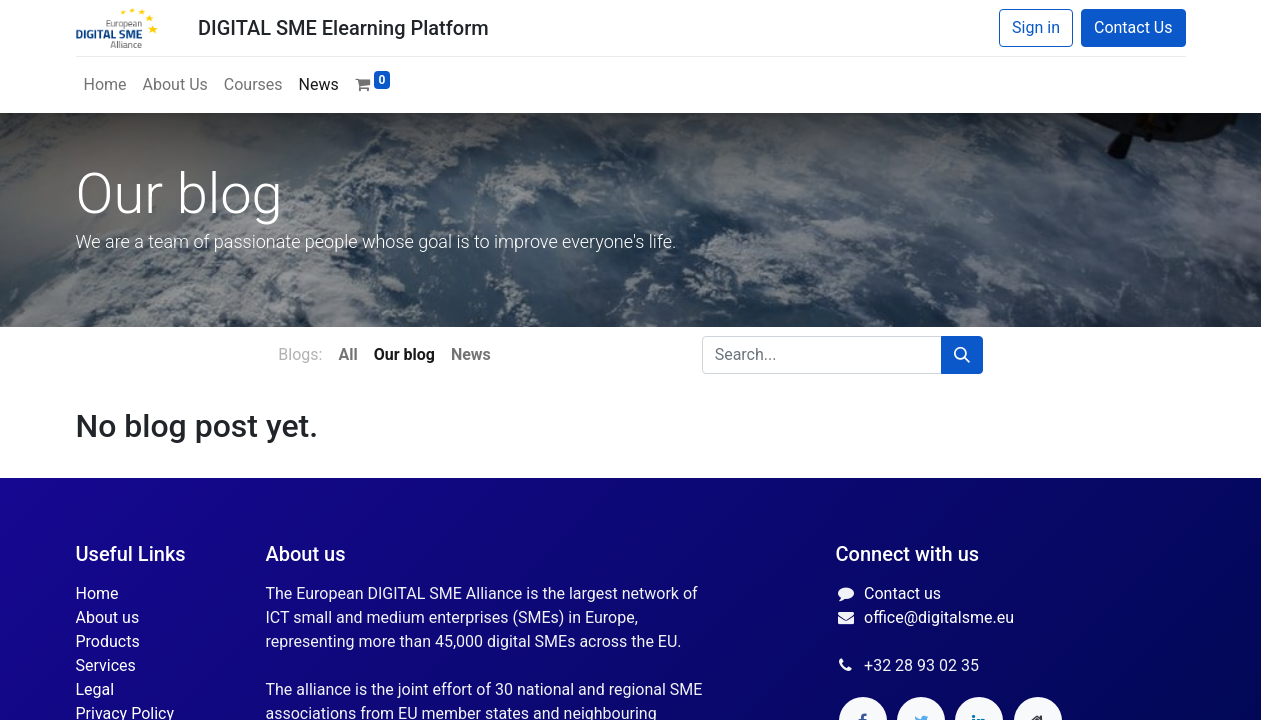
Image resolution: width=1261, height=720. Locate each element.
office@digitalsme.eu (939, 617)
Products (108, 641)
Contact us (902, 593)
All (347, 354)
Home (97, 593)
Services (106, 665)
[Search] (962, 355)
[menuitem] (105, 85)
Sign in (1036, 27)
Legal (95, 689)
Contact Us (1133, 27)
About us (108, 617)
